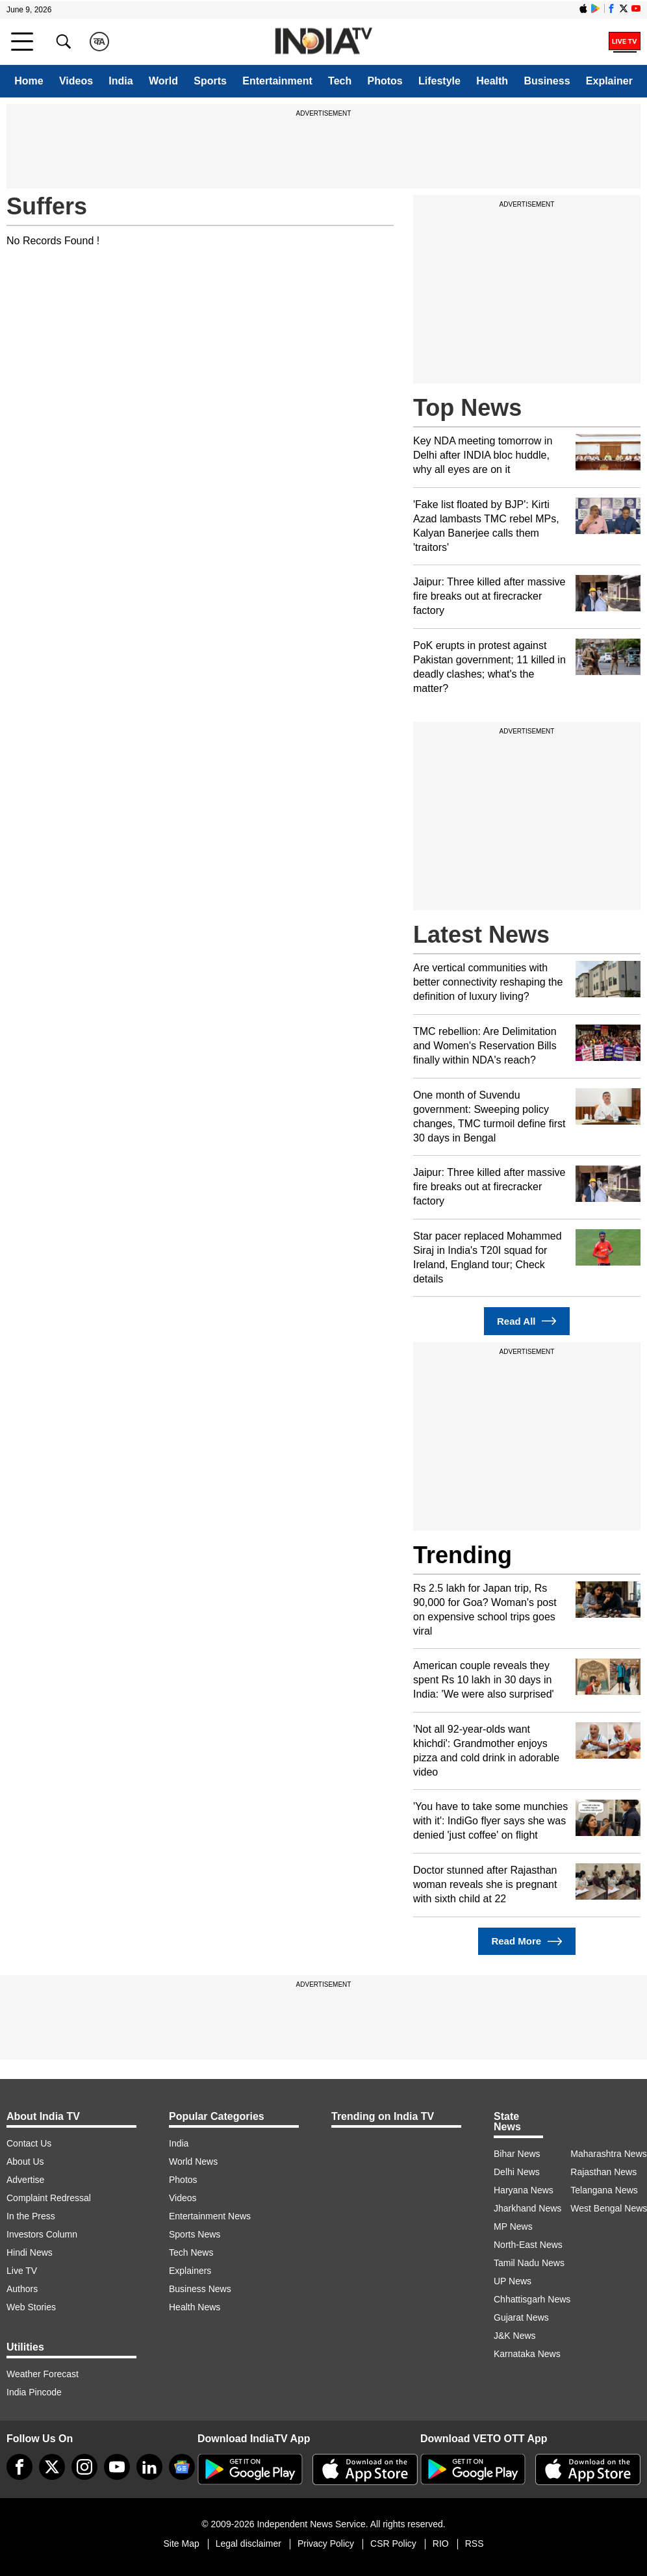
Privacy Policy (326, 2543)
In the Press (30, 2216)
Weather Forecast (42, 2374)
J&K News (515, 2335)
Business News (200, 2289)
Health (492, 80)
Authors (22, 2289)
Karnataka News (527, 2354)
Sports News (194, 2234)
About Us (25, 2161)
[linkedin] (149, 2467)
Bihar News (517, 2154)
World (163, 80)
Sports (210, 80)
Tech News (191, 2252)
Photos (385, 80)
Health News (194, 2307)
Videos (76, 80)
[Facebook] (19, 2467)
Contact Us (28, 2143)
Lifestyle (439, 80)
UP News (512, 2281)
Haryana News (523, 2190)
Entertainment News (210, 2216)
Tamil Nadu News (529, 2263)
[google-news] (182, 2467)
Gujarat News (521, 2317)
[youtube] (117, 2467)
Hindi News (29, 2252)
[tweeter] (52, 2467)
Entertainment (277, 80)
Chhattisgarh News (532, 2299)
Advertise (25, 2179)
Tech (339, 80)
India (120, 80)
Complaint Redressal (48, 2198)
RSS (474, 2543)
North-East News (528, 2244)
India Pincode (34, 2392)
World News (193, 2161)
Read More (526, 1941)
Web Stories (31, 2307)
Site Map (181, 2543)
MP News (513, 2226)
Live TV (21, 2270)
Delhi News (517, 2172)
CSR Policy (393, 2543)
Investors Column (41, 2234)
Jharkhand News (527, 2208)
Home (28, 80)
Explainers (190, 2270)
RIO (441, 2543)
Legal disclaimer (248, 2543)
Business (547, 80)
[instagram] (84, 2467)
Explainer (609, 80)
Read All (527, 1321)
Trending (462, 1555)
